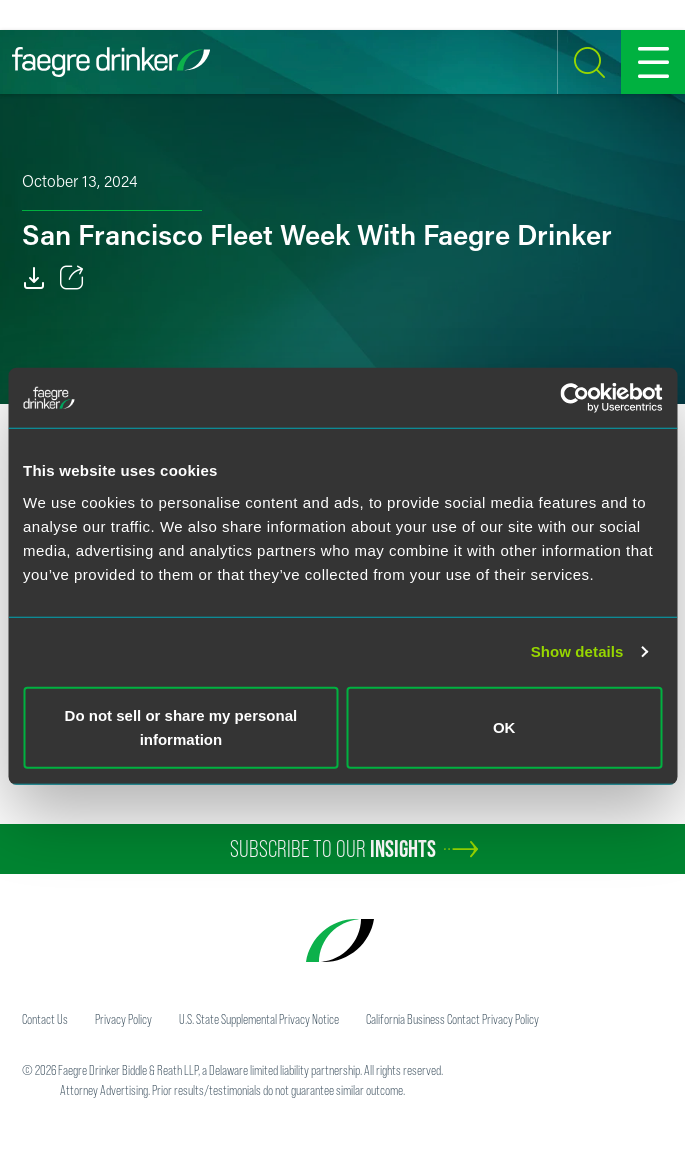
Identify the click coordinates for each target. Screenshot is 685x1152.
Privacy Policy (123, 1019)
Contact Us (45, 1019)
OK (504, 726)
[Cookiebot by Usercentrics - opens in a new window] (574, 398)
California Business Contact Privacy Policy (452, 1019)
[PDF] (34, 278)
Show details (577, 651)
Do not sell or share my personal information (181, 726)
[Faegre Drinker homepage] (111, 62)
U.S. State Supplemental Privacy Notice (259, 1019)
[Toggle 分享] (72, 278)
